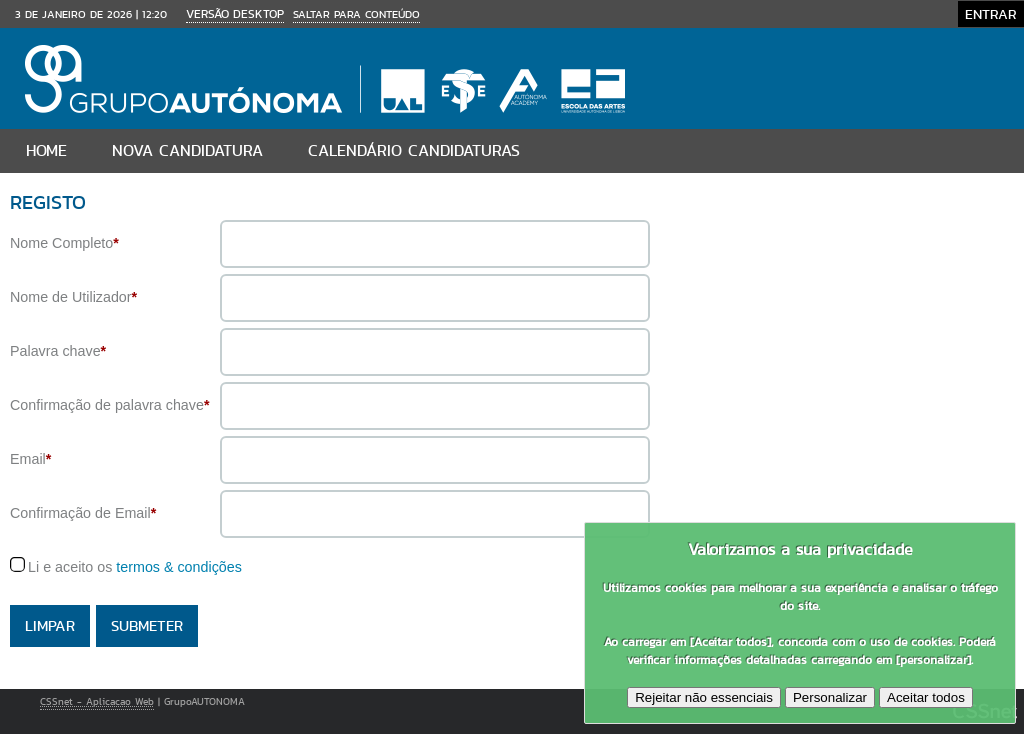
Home (46, 150)
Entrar (991, 14)
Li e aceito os (135, 567)
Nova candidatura (187, 150)
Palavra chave (58, 351)
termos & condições (179, 567)
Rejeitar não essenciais (704, 697)
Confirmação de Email (83, 513)
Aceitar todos (926, 697)
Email (30, 459)
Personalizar (830, 697)
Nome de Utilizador (73, 297)
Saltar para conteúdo (356, 14)
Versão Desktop (235, 13)
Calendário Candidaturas (414, 150)
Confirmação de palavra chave (110, 405)
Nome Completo (64, 243)
